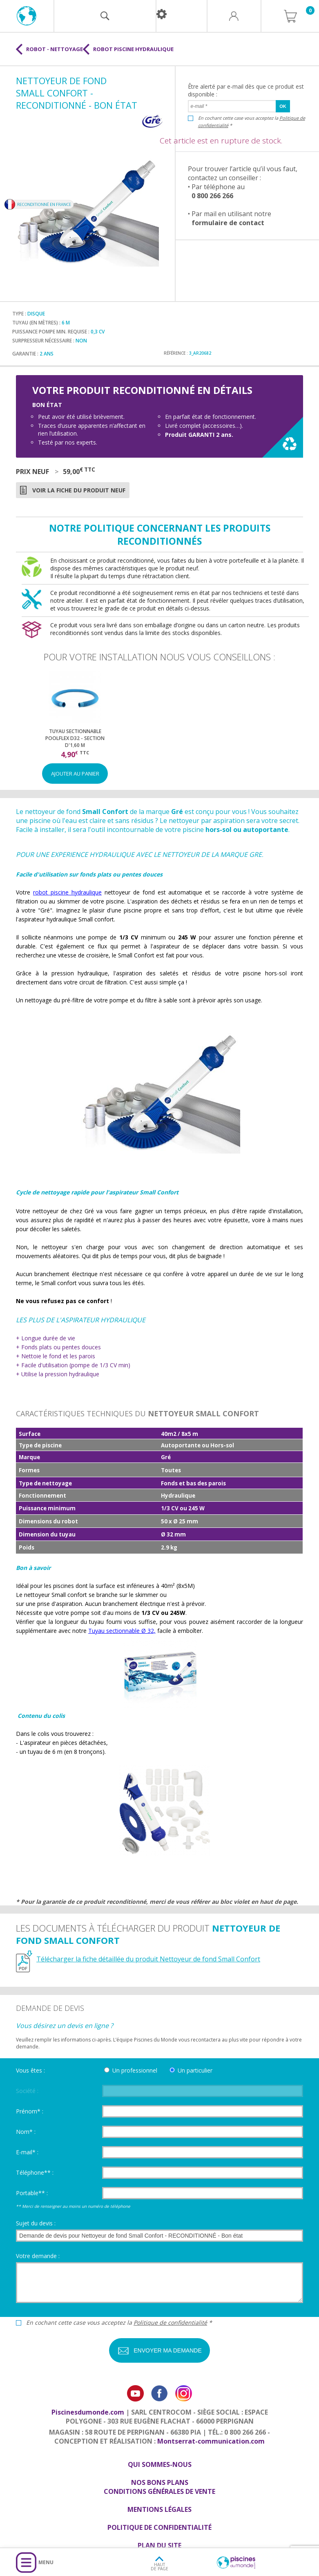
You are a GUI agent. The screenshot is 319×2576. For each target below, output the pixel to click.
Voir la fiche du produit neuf (78, 490)
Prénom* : (29, 2111)
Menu (46, 2562)
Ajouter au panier (75, 773)
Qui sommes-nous (160, 2464)
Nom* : (26, 2131)
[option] (75, 727)
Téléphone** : (35, 2172)
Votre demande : (38, 2256)
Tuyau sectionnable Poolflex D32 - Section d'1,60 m (75, 737)
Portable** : (32, 2193)
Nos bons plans (159, 2482)
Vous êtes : (30, 2070)
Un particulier (195, 2070)
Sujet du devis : (36, 2223)
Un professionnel (134, 2070)
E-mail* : (27, 2152)
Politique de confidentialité (170, 2322)
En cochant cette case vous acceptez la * (251, 121)
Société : (27, 2091)
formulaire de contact (228, 222)
